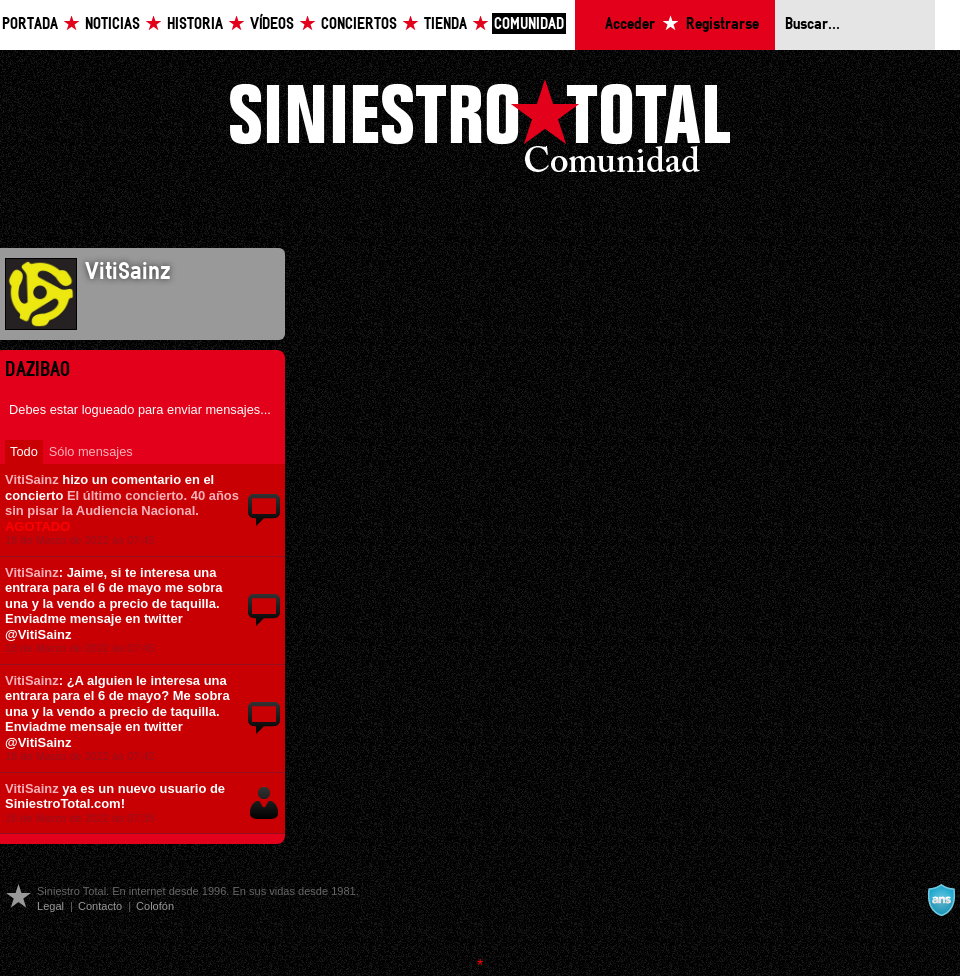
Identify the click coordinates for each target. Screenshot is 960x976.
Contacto (100, 906)
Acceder (630, 24)
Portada (30, 24)
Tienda (445, 24)
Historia (195, 24)
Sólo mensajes (91, 451)
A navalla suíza (941, 900)
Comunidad (529, 24)
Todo (24, 451)
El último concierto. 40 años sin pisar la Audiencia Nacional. (122, 511)
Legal (50, 906)
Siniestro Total (480, 131)
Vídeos (272, 24)
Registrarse (722, 24)
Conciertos (359, 24)
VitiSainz (32, 479)
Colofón (155, 906)
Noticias (112, 24)
